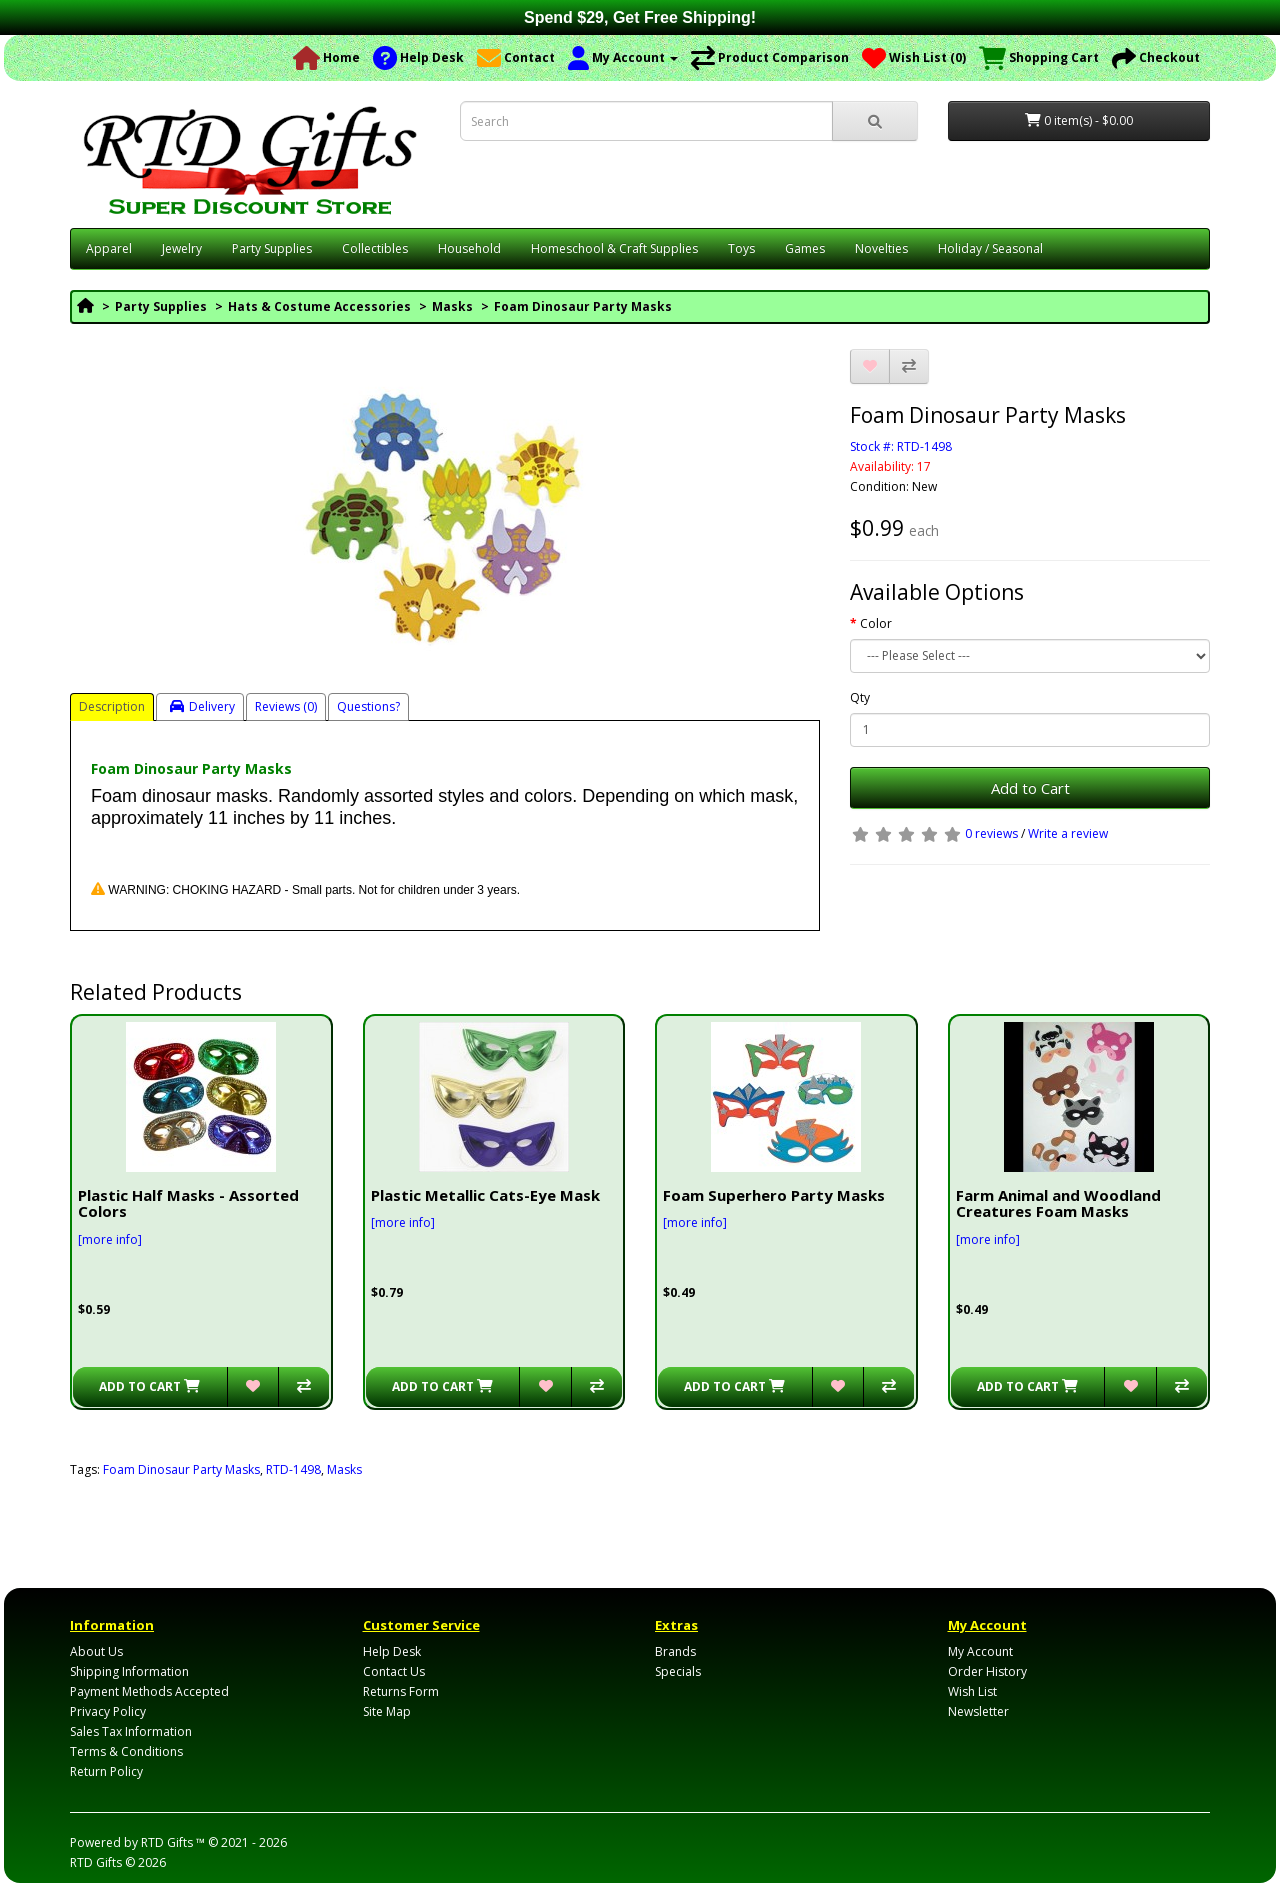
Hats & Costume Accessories (319, 306)
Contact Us (394, 1671)
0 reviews (991, 833)
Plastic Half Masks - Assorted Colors (188, 1203)
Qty (860, 697)
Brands (675, 1651)
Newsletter (978, 1711)
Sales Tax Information (131, 1731)
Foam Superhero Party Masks (774, 1195)
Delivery (202, 706)
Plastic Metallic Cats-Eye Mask (485, 1195)
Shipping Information (129, 1671)
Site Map (387, 1711)
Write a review (1068, 833)
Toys (741, 248)
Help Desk (392, 1651)
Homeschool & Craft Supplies (614, 248)
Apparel (109, 248)
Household (469, 248)
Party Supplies (272, 248)
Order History (987, 1671)
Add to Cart (1030, 788)
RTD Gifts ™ (173, 1842)
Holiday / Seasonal (990, 248)
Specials (678, 1671)
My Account (980, 1651)
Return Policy (106, 1771)
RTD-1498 (293, 1469)
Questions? (368, 706)
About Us (96, 1651)
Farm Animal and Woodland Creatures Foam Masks (1058, 1203)
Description (112, 706)
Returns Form (401, 1691)
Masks (452, 306)
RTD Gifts (96, 1862)
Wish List (972, 1691)
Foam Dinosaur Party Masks (583, 306)
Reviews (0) (286, 706)
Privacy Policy (108, 1711)
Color (876, 623)
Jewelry (182, 248)
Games (805, 248)
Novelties (881, 248)
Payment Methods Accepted (149, 1691)
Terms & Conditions (126, 1751)
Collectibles (375, 248)
